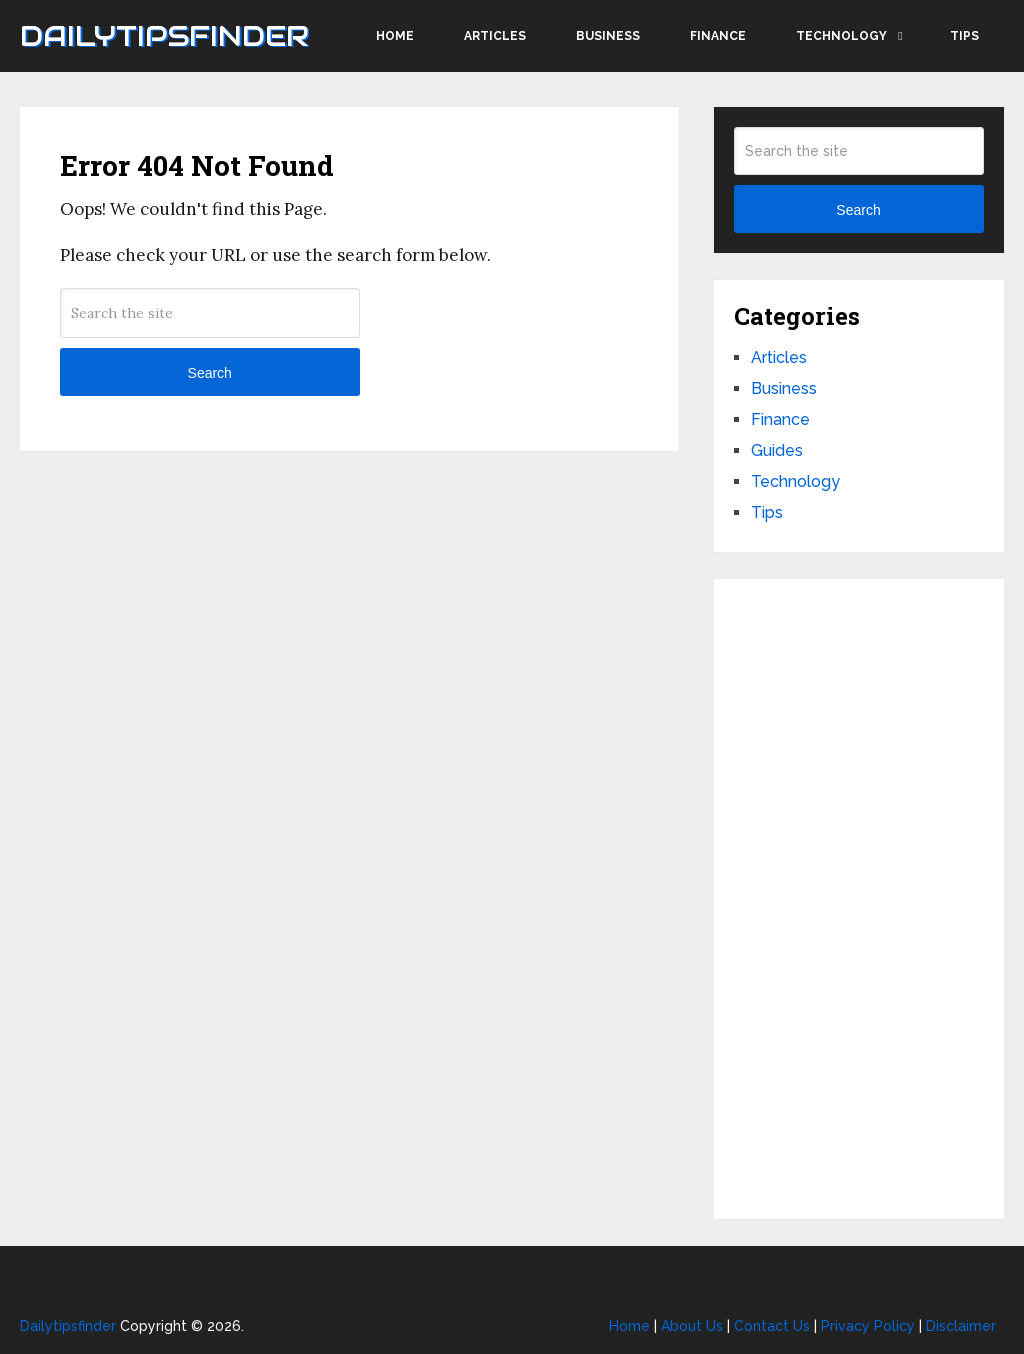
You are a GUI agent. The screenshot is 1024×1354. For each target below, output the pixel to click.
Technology (841, 36)
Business (608, 36)
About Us (692, 1326)
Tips (964, 36)
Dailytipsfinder (164, 36)
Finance (718, 36)
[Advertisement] (859, 899)
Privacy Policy (868, 1326)
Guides (777, 450)
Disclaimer (961, 1326)
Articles (495, 36)
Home (395, 36)
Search (210, 373)
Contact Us (772, 1326)
